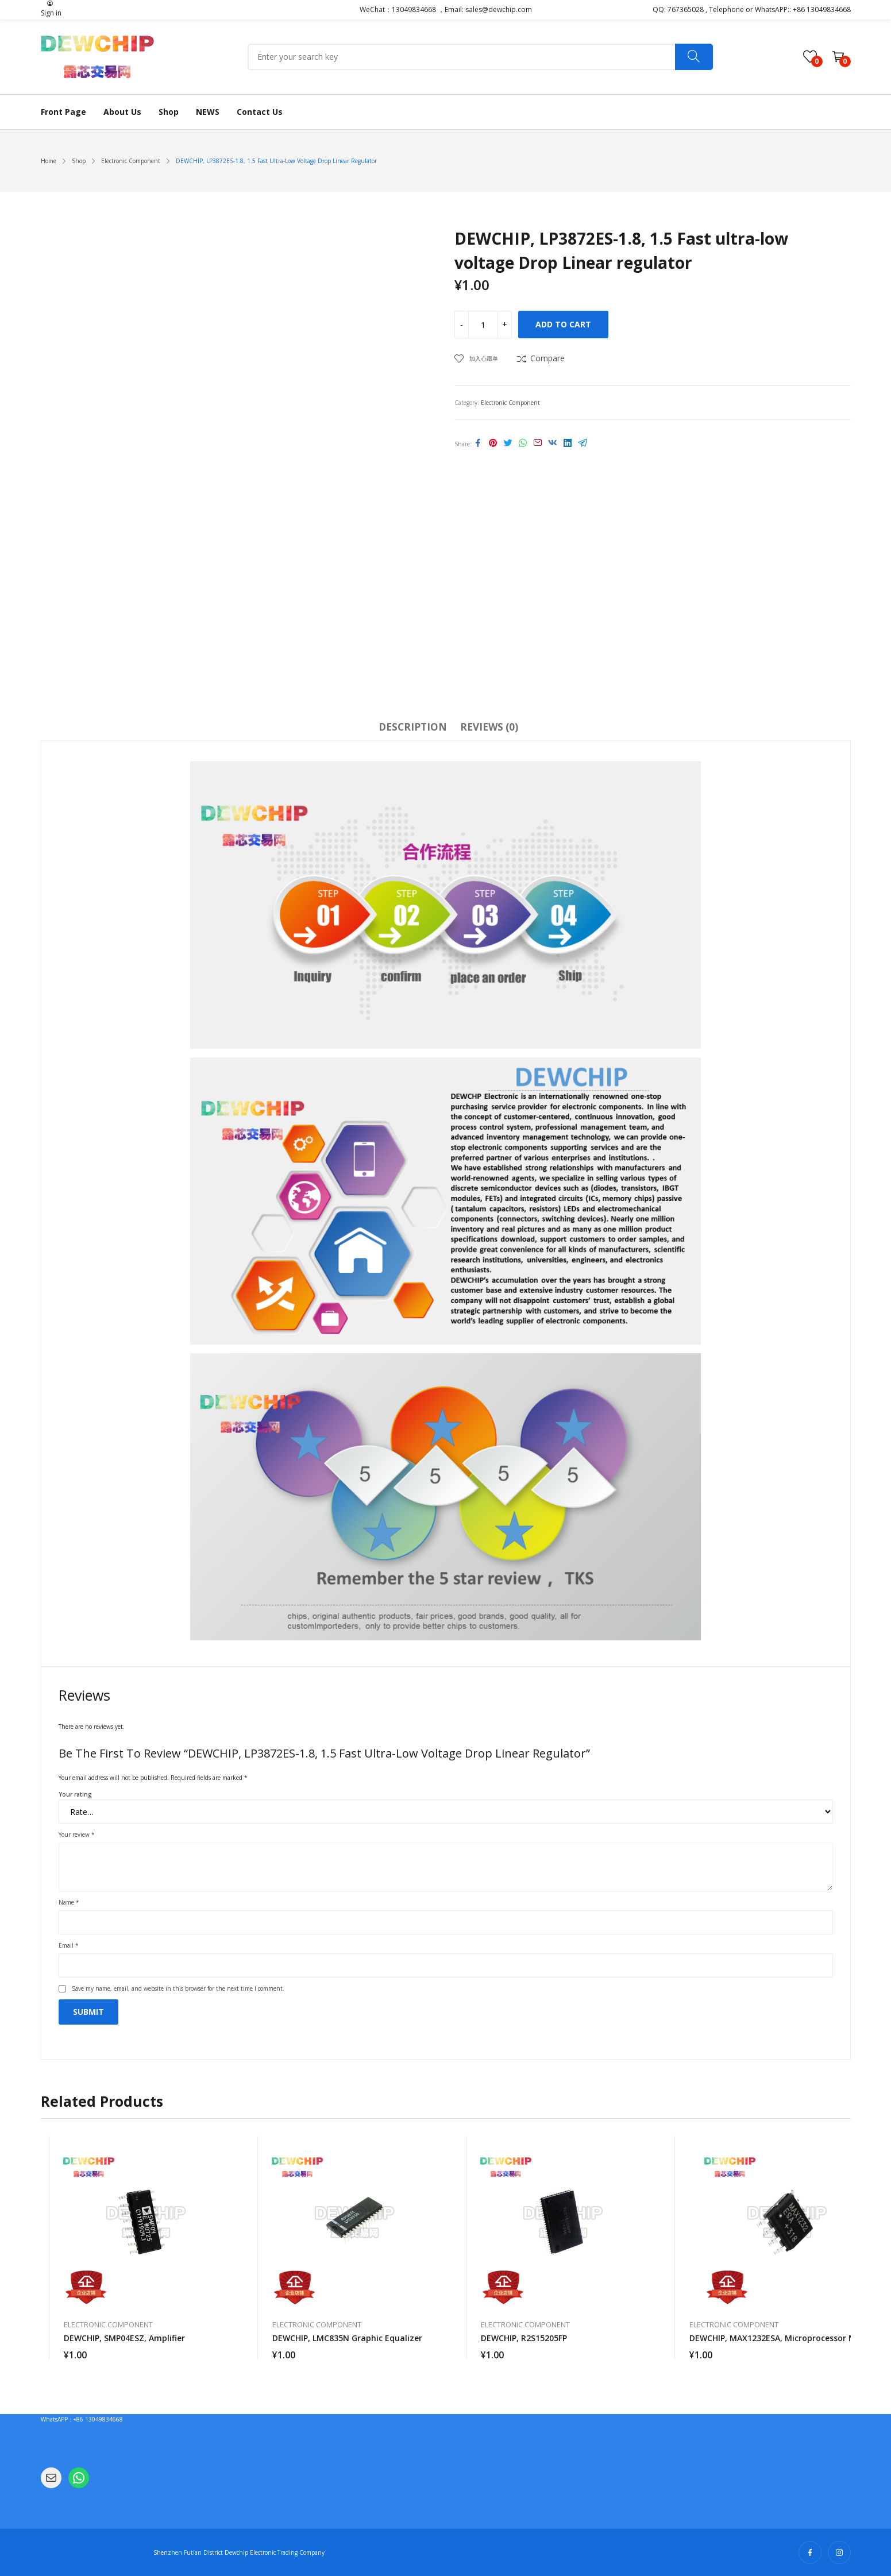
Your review (77, 1834)
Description (413, 726)
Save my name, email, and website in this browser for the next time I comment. (178, 1988)
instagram (839, 2552)
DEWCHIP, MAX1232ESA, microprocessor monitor (785, 2337)
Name (69, 1902)
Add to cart (563, 324)
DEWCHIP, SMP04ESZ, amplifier (124, 2337)
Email (69, 1945)
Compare (547, 358)
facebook (810, 2552)
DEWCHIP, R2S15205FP (524, 2337)
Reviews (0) (489, 726)
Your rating (75, 1794)
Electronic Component (510, 403)
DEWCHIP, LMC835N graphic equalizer (347, 2337)
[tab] (413, 728)
